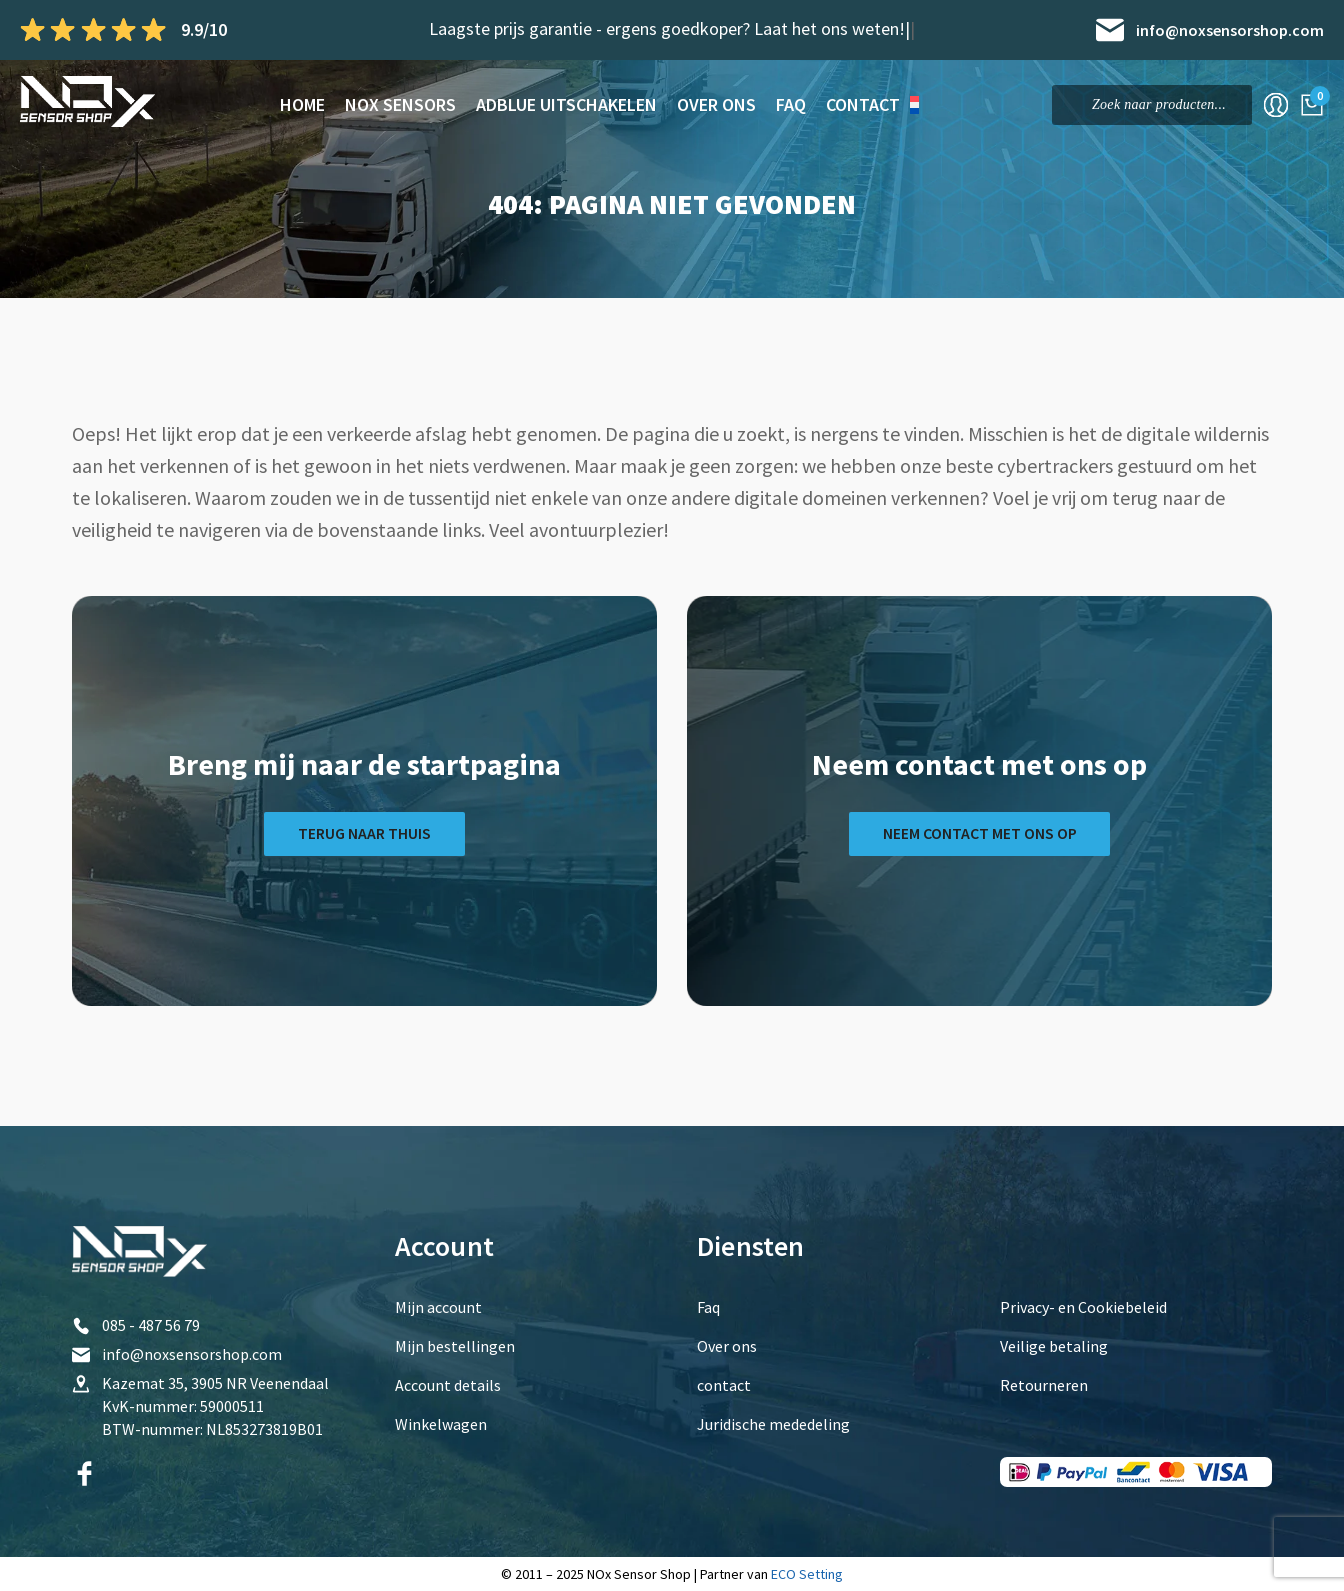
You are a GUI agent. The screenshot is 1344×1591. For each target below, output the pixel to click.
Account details (448, 1385)
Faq (791, 104)
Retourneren (1044, 1385)
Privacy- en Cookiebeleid (1083, 1307)
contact (863, 104)
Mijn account (438, 1307)
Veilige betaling (1054, 1346)
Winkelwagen (441, 1424)
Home (302, 104)
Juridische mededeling (773, 1424)
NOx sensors (400, 104)
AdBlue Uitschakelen (566, 104)
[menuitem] (922, 105)
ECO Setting (807, 1574)
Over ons (716, 104)
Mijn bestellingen (455, 1346)
